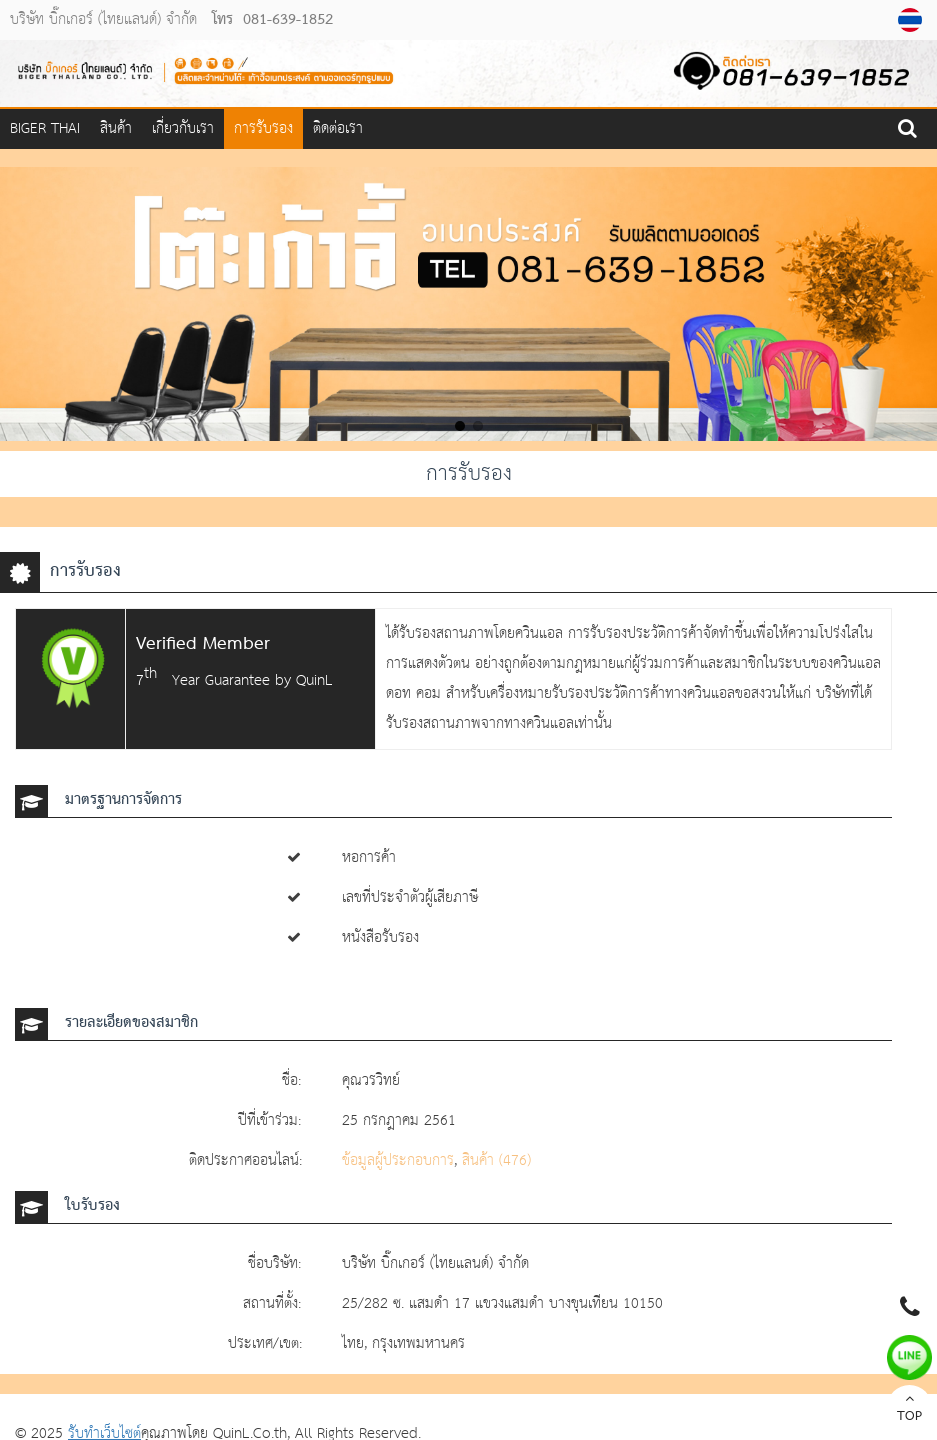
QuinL (314, 680)
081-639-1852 (288, 20)
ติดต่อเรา (338, 128)
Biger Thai (45, 128)
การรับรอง (263, 128)
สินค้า (116, 128)
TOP (909, 1410)
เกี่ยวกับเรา (183, 128)
